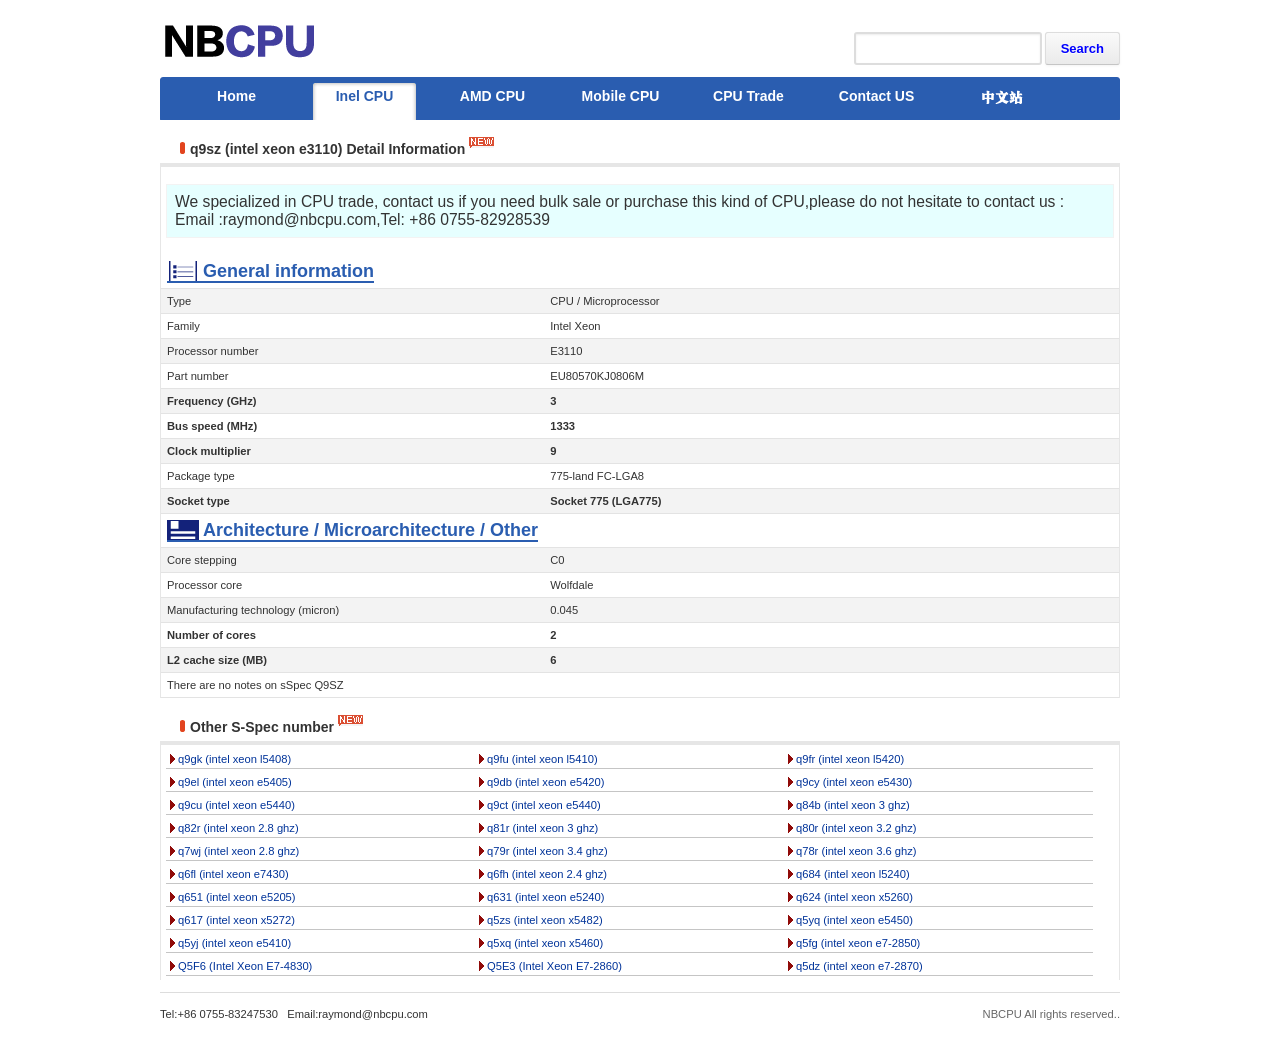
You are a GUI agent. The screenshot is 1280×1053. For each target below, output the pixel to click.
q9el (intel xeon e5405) (235, 782)
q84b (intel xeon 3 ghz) (853, 805)
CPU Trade (748, 96)
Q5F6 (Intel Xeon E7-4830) (245, 966)
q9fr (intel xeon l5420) (850, 759)
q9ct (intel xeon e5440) (544, 805)
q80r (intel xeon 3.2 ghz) (856, 828)
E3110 (566, 351)
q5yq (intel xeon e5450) (854, 920)
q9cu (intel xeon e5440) (236, 805)
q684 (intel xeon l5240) (853, 874)
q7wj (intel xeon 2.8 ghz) (238, 851)
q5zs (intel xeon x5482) (545, 920)
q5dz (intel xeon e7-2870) (859, 966)
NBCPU (1002, 1014)
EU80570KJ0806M (597, 376)
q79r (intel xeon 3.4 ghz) (547, 851)
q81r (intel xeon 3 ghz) (542, 828)
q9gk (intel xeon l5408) (234, 759)
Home (236, 96)
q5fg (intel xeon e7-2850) (858, 943)
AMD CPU (492, 96)
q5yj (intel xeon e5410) (234, 943)
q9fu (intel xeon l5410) (542, 759)
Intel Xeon (575, 326)
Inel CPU (365, 96)
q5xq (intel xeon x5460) (545, 943)
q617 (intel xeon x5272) (236, 920)
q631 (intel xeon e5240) (546, 897)
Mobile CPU (621, 96)
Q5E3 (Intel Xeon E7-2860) (554, 966)
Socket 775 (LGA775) (605, 501)
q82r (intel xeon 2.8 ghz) (238, 828)
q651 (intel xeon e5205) (237, 897)
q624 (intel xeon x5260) (854, 897)
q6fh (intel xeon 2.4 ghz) (547, 874)
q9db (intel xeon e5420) (546, 782)
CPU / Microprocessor (604, 301)
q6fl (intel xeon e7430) (233, 874)
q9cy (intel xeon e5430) (854, 782)
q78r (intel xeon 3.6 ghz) (856, 851)
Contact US (876, 96)
